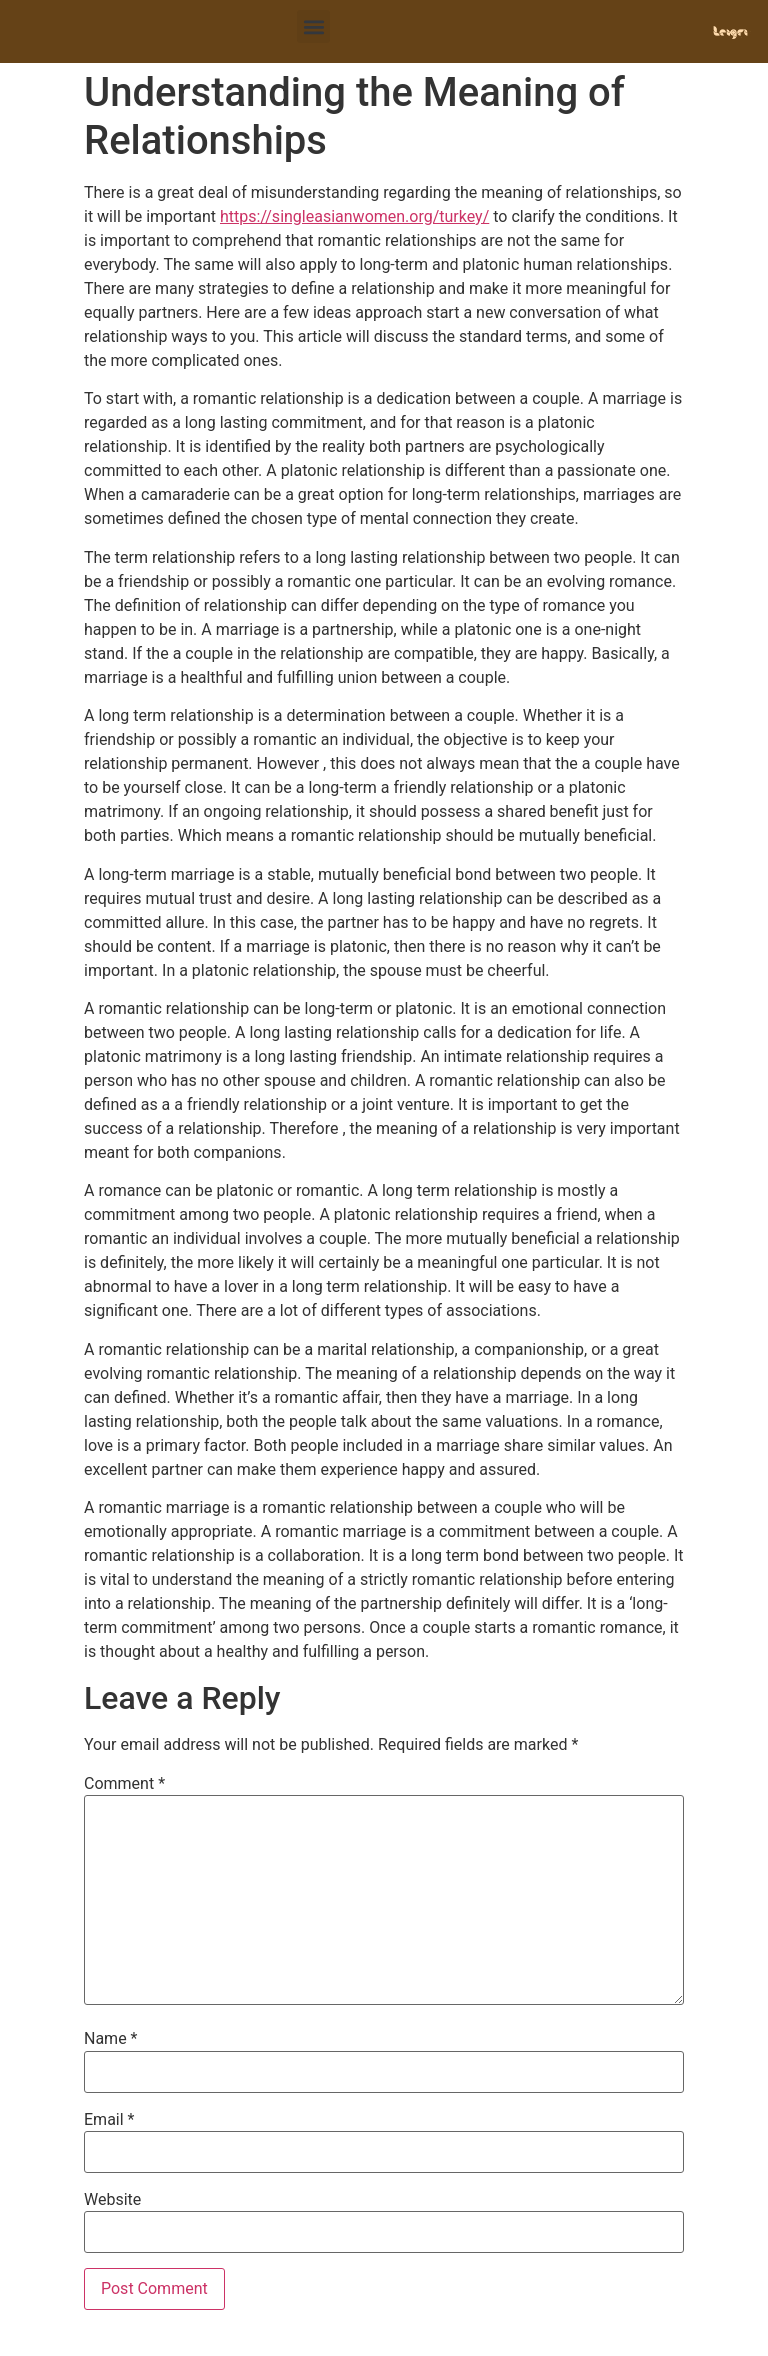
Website (112, 2200)
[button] (313, 26)
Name (111, 2039)
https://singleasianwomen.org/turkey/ (354, 216)
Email (109, 2120)
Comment (124, 1784)
